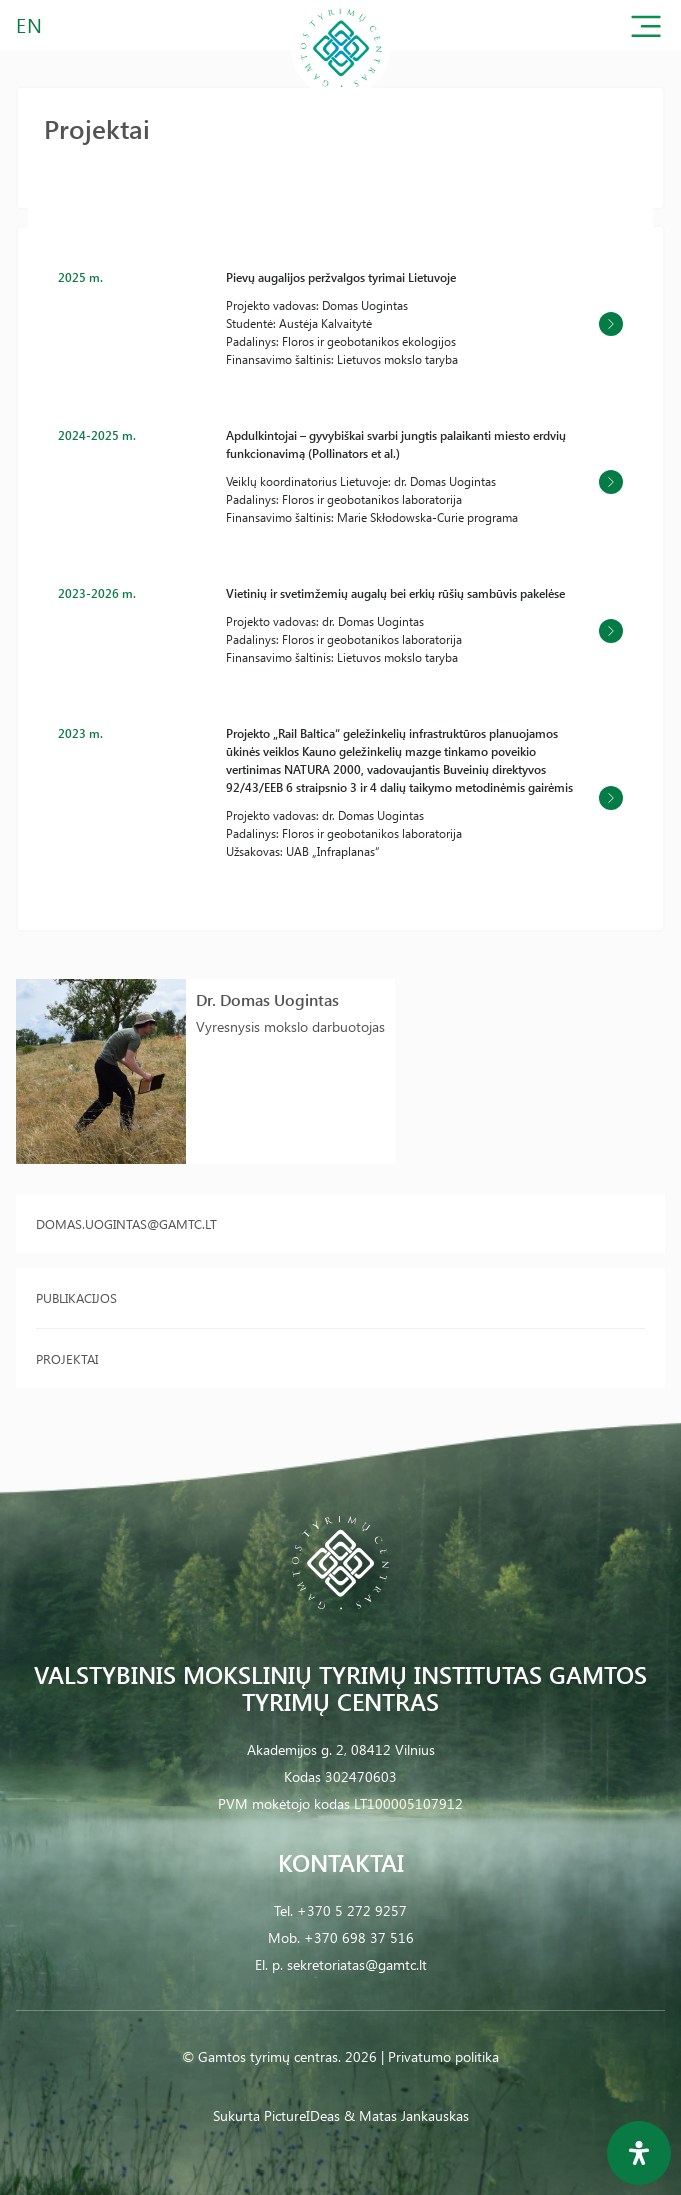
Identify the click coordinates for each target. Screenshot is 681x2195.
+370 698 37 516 (359, 1937)
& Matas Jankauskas (406, 2115)
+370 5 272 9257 (352, 1910)
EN (30, 24)
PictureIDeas (302, 2115)
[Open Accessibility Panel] (639, 2153)
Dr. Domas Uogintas (267, 999)
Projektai (67, 1358)
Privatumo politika (443, 2056)
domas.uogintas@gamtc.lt (126, 1223)
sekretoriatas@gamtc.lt (357, 1964)
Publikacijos (76, 1297)
